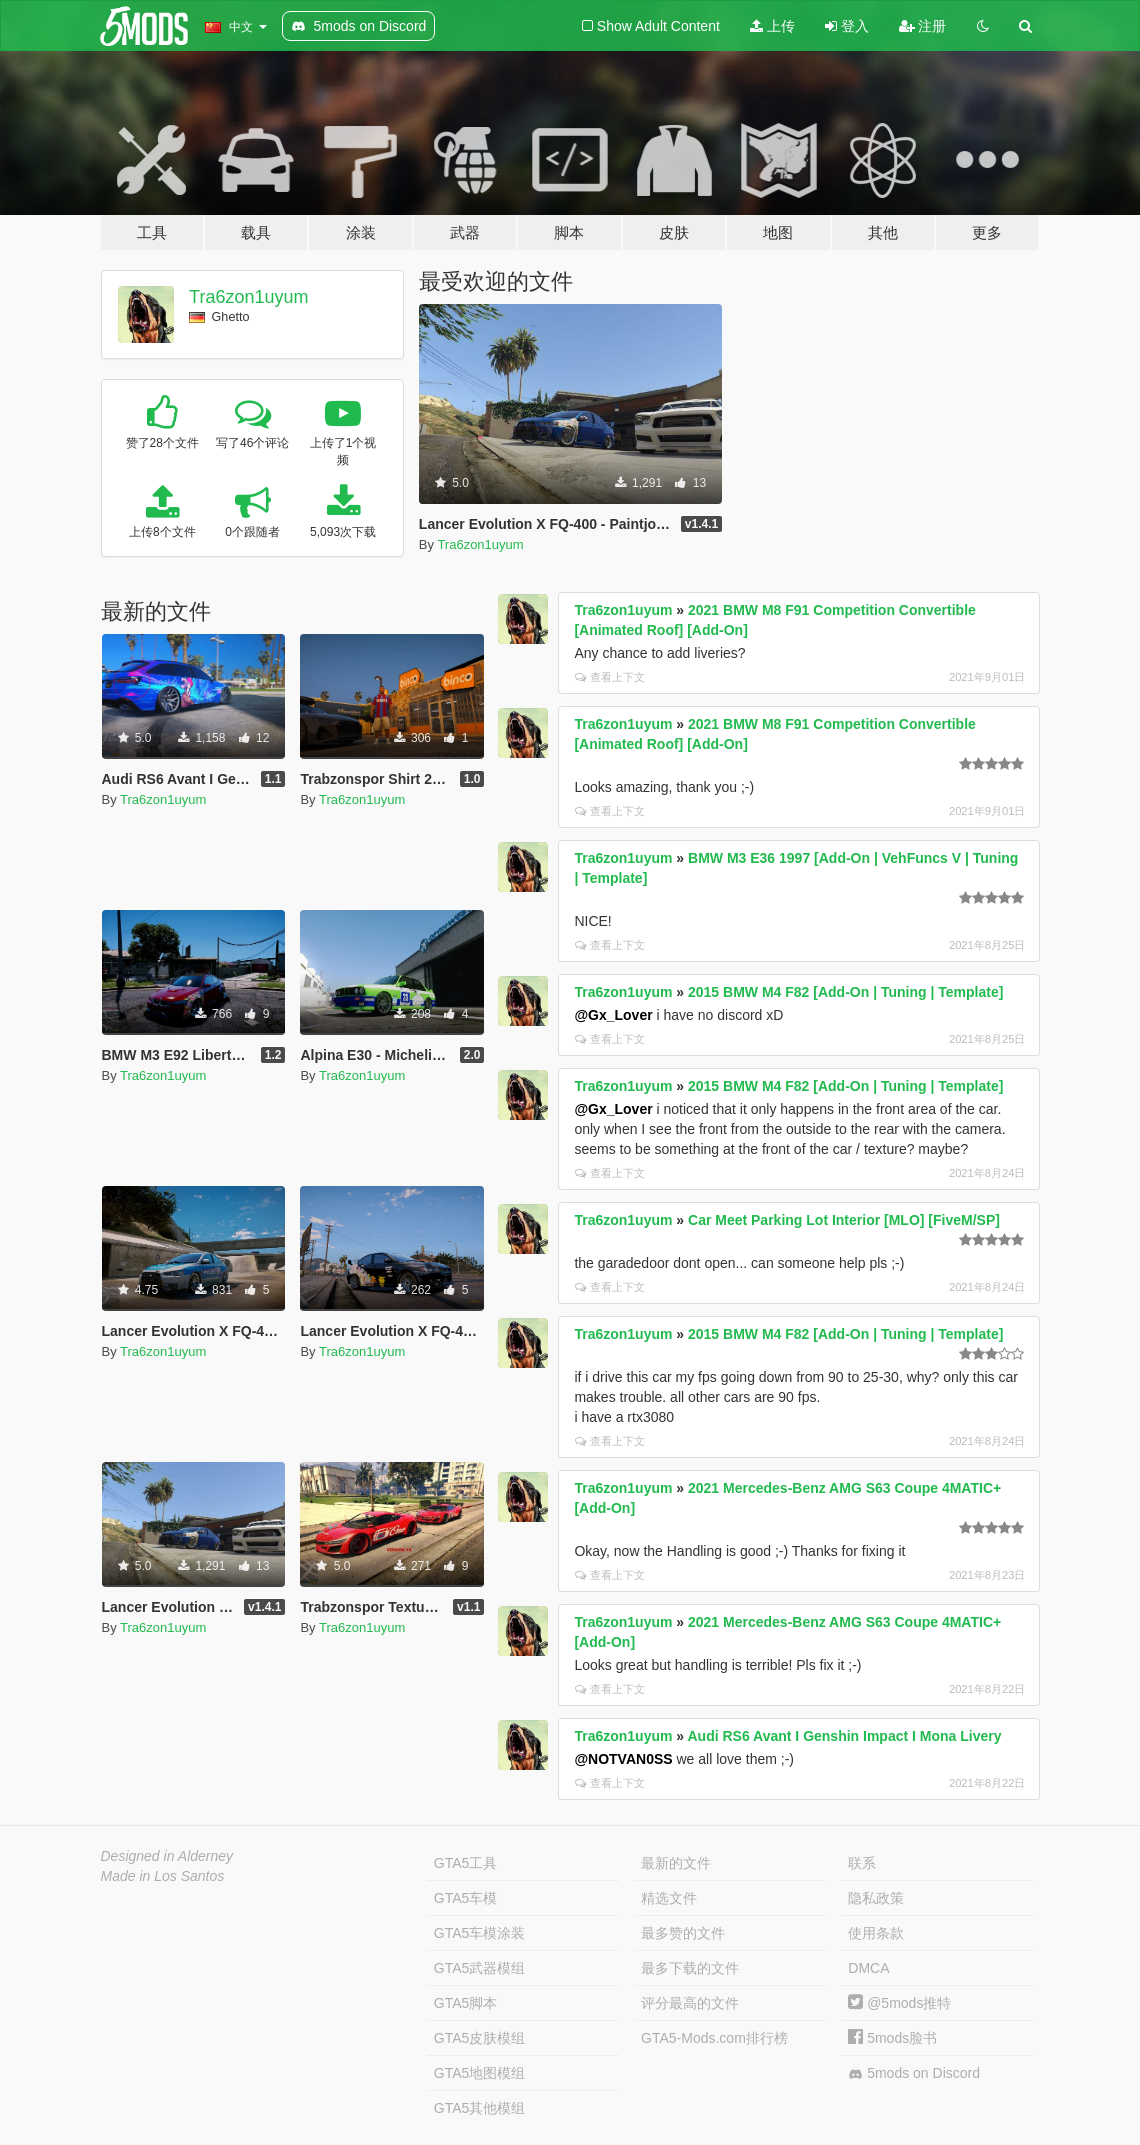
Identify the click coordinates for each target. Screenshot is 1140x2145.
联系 (862, 1863)
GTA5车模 (466, 1898)
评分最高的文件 (690, 2003)
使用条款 (876, 1933)
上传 (772, 26)
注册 (923, 26)
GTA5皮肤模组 (480, 2038)
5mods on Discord (914, 2073)
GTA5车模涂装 (480, 1933)
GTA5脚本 (466, 2003)
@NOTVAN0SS (623, 1759)
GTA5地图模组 (480, 2073)
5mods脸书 (892, 2038)
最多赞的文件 (683, 1933)
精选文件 (669, 1898)
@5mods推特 (899, 2003)
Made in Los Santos (163, 1876)
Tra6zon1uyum (248, 297)
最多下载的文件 (690, 1968)
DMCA (868, 1968)
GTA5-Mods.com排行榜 (714, 2038)
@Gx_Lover (613, 1015)
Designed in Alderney (167, 1856)
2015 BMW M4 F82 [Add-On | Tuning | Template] (845, 992)
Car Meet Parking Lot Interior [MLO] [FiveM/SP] (844, 1220)
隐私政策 (876, 1898)
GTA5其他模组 (480, 2108)
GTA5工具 (466, 1863)
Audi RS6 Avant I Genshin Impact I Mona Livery (844, 1736)
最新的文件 (676, 1863)
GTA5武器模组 (480, 1968)
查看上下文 (610, 677)
